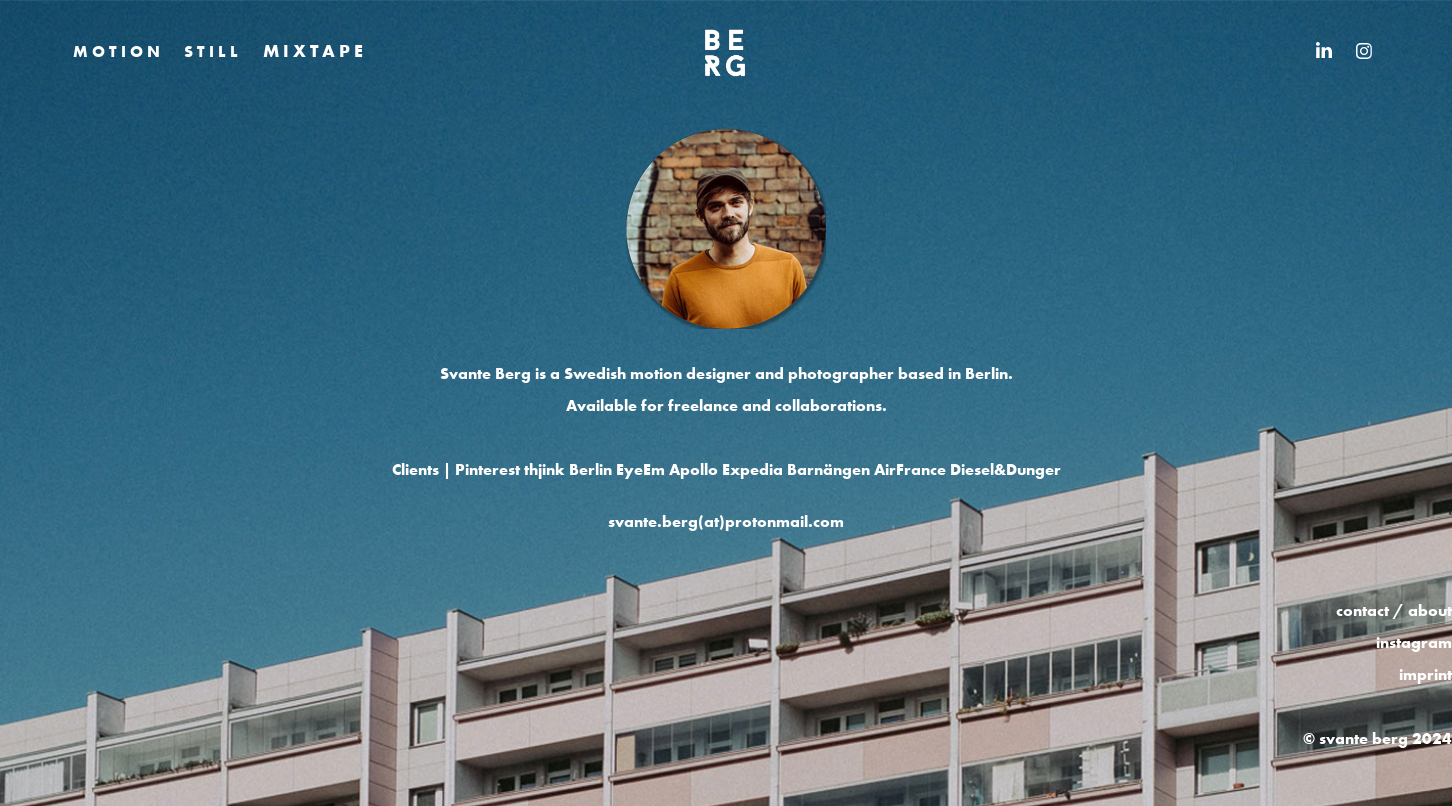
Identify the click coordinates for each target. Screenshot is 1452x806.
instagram (1414, 642)
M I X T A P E (313, 50)
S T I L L (211, 51)
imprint (1425, 674)
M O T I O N (116, 51)
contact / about (1394, 610)
